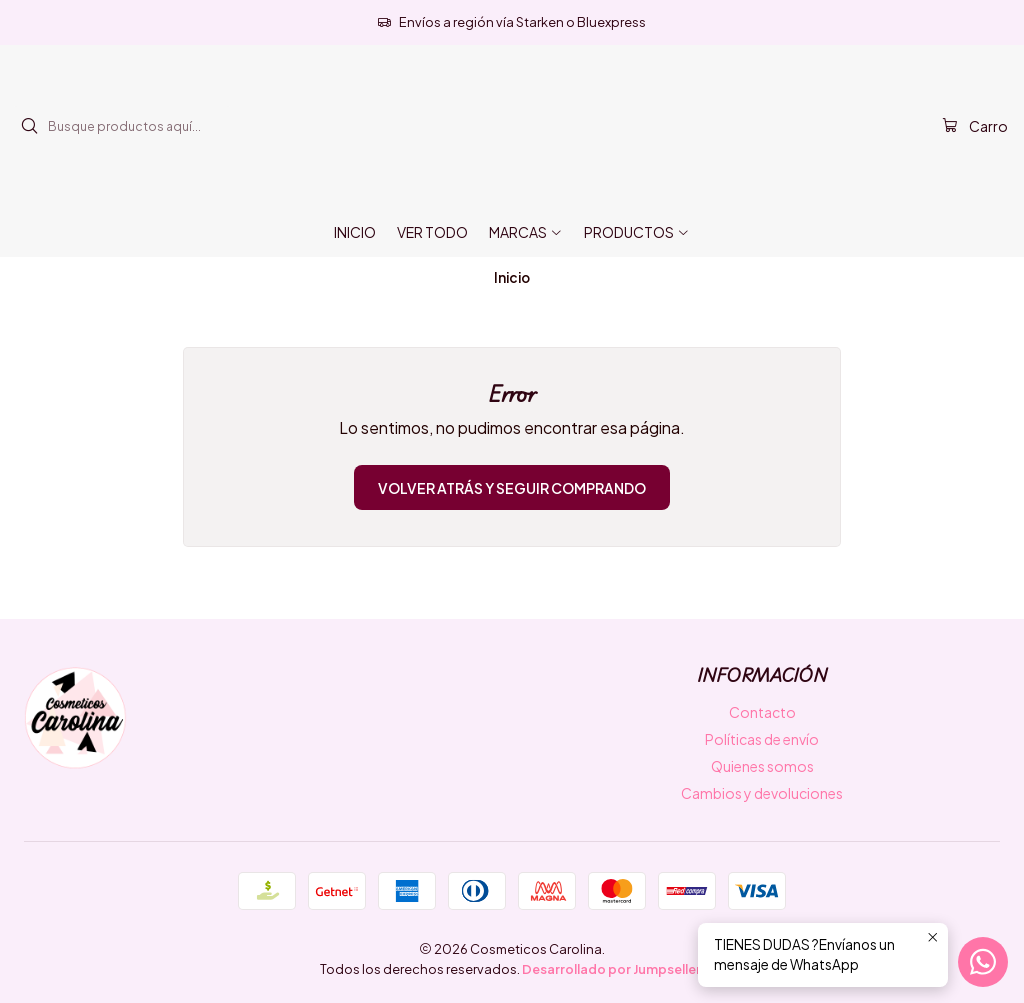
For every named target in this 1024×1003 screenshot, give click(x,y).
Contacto (762, 712)
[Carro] (975, 126)
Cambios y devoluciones (762, 793)
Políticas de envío (762, 739)
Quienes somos (762, 766)
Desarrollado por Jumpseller (611, 969)
